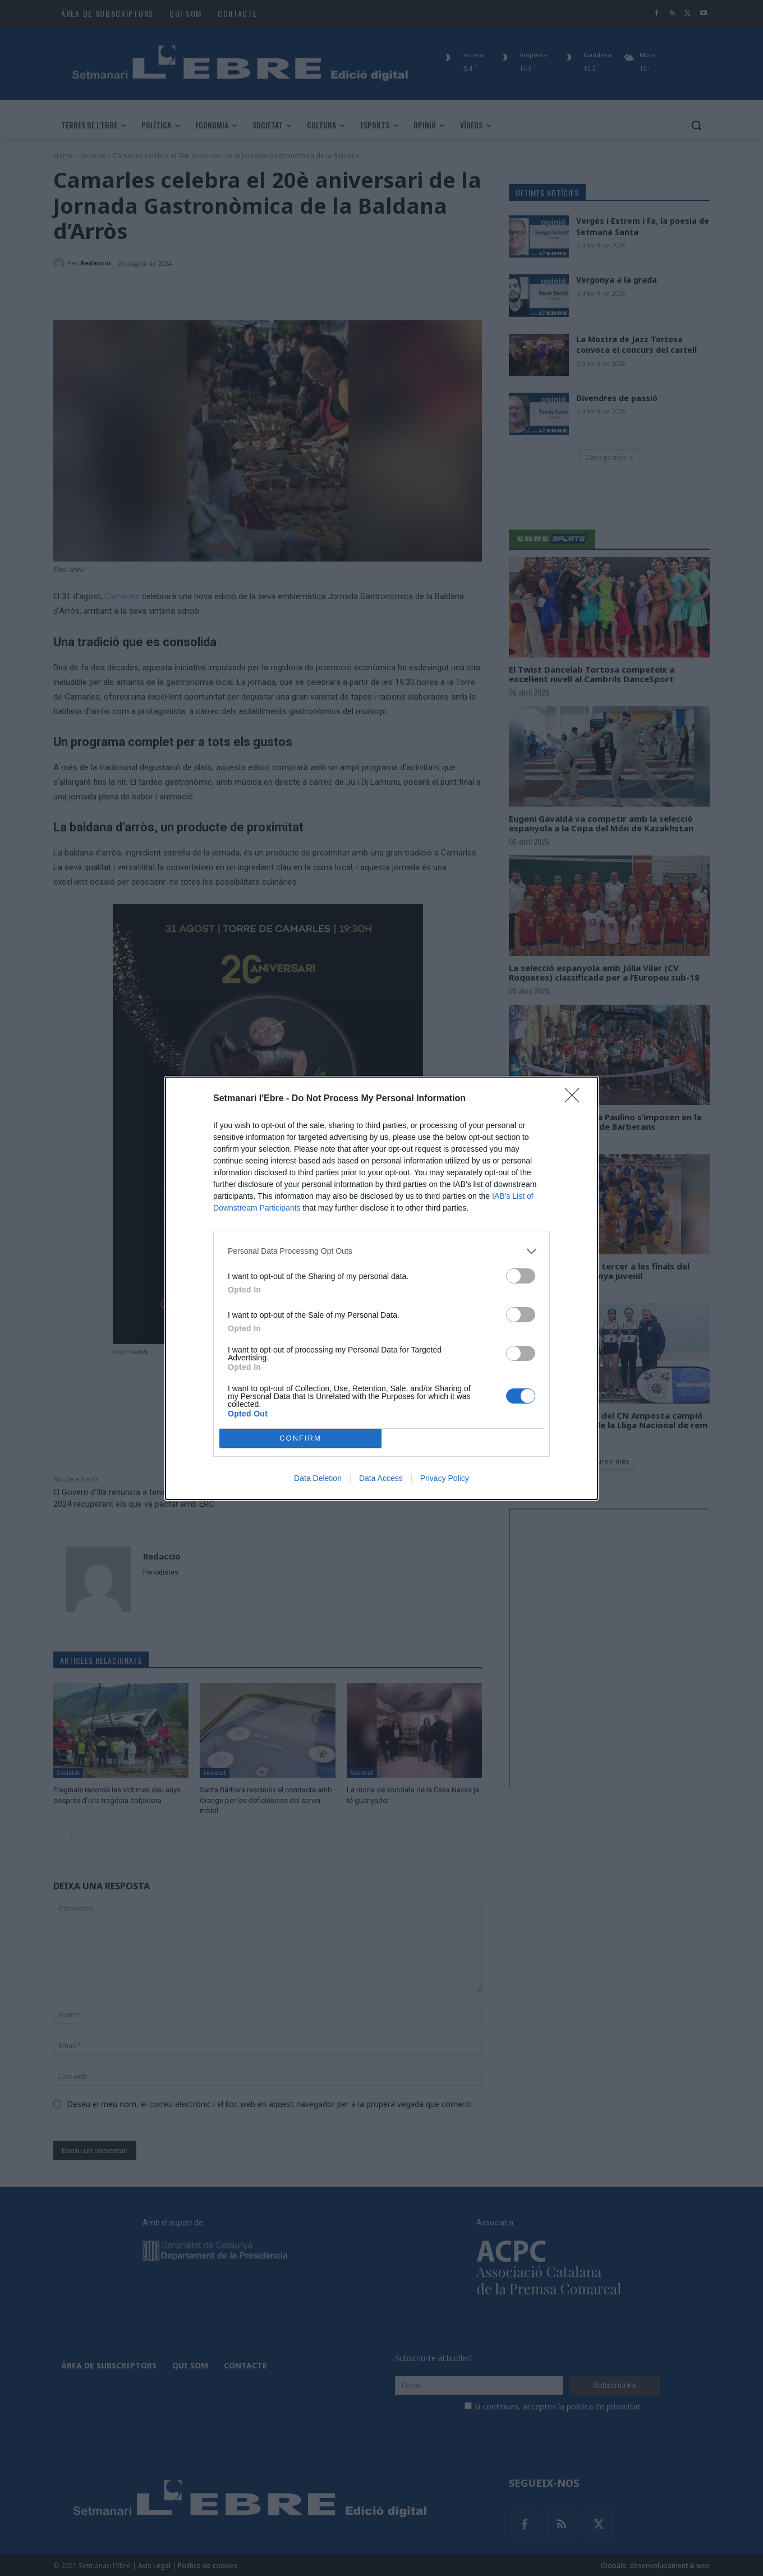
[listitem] (381, 1251)
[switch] (520, 1276)
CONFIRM (300, 1438)
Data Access (381, 1478)
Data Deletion (318, 1478)
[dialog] (381, 1288)
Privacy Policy (444, 1478)
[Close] (575, 1099)
